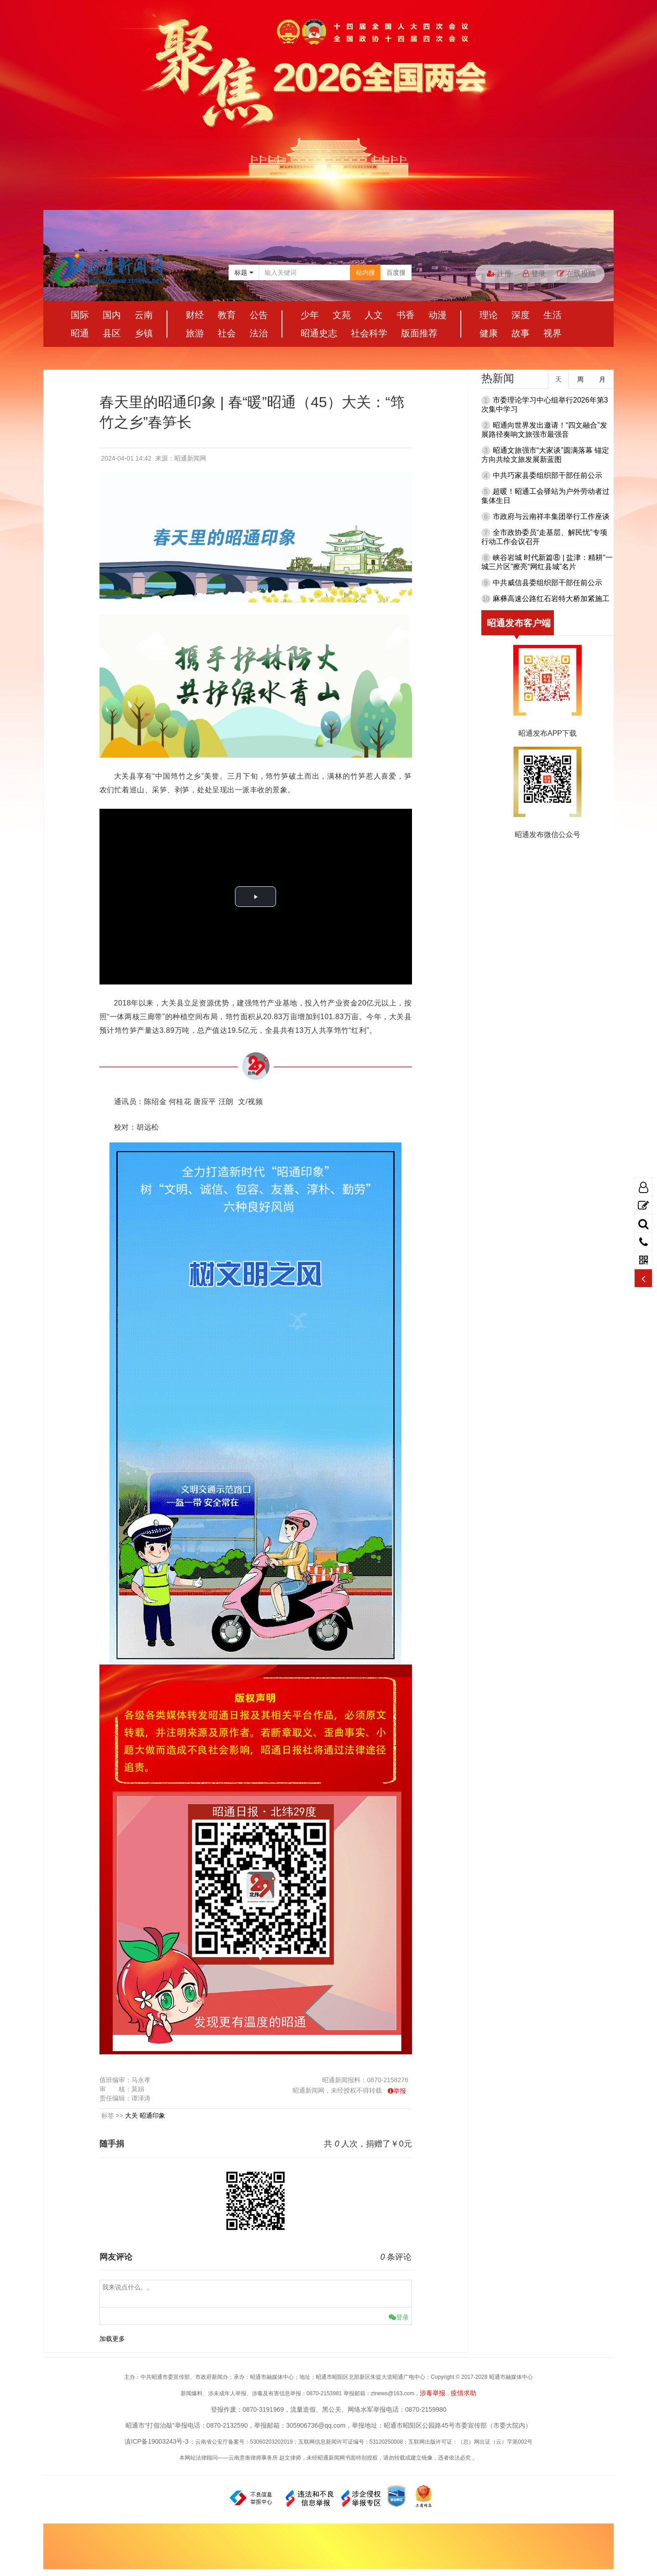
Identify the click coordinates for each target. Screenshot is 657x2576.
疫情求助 (463, 2393)
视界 (552, 333)
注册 (499, 273)
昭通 (80, 333)
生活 (552, 315)
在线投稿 (576, 273)
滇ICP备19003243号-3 (156, 2441)
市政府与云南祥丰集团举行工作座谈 (551, 516)
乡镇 (144, 333)
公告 (259, 315)
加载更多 (112, 2338)
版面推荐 (419, 333)
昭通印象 (152, 2115)
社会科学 (369, 333)
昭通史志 (319, 333)
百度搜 (396, 272)
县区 (112, 333)
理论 (489, 315)
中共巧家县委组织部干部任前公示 (547, 475)
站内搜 (365, 272)
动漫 (437, 315)
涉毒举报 (432, 2393)
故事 (520, 333)
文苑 (342, 315)
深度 (520, 315)
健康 (489, 333)
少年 (310, 315)
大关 (131, 2115)
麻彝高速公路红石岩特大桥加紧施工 (551, 598)
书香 (405, 315)
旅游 (195, 333)
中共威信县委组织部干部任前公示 (547, 582)
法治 (259, 333)
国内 (112, 315)
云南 (144, 315)
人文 (374, 315)
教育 (227, 315)
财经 (195, 315)
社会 (227, 333)
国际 (80, 315)
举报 (399, 2091)
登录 (534, 273)
